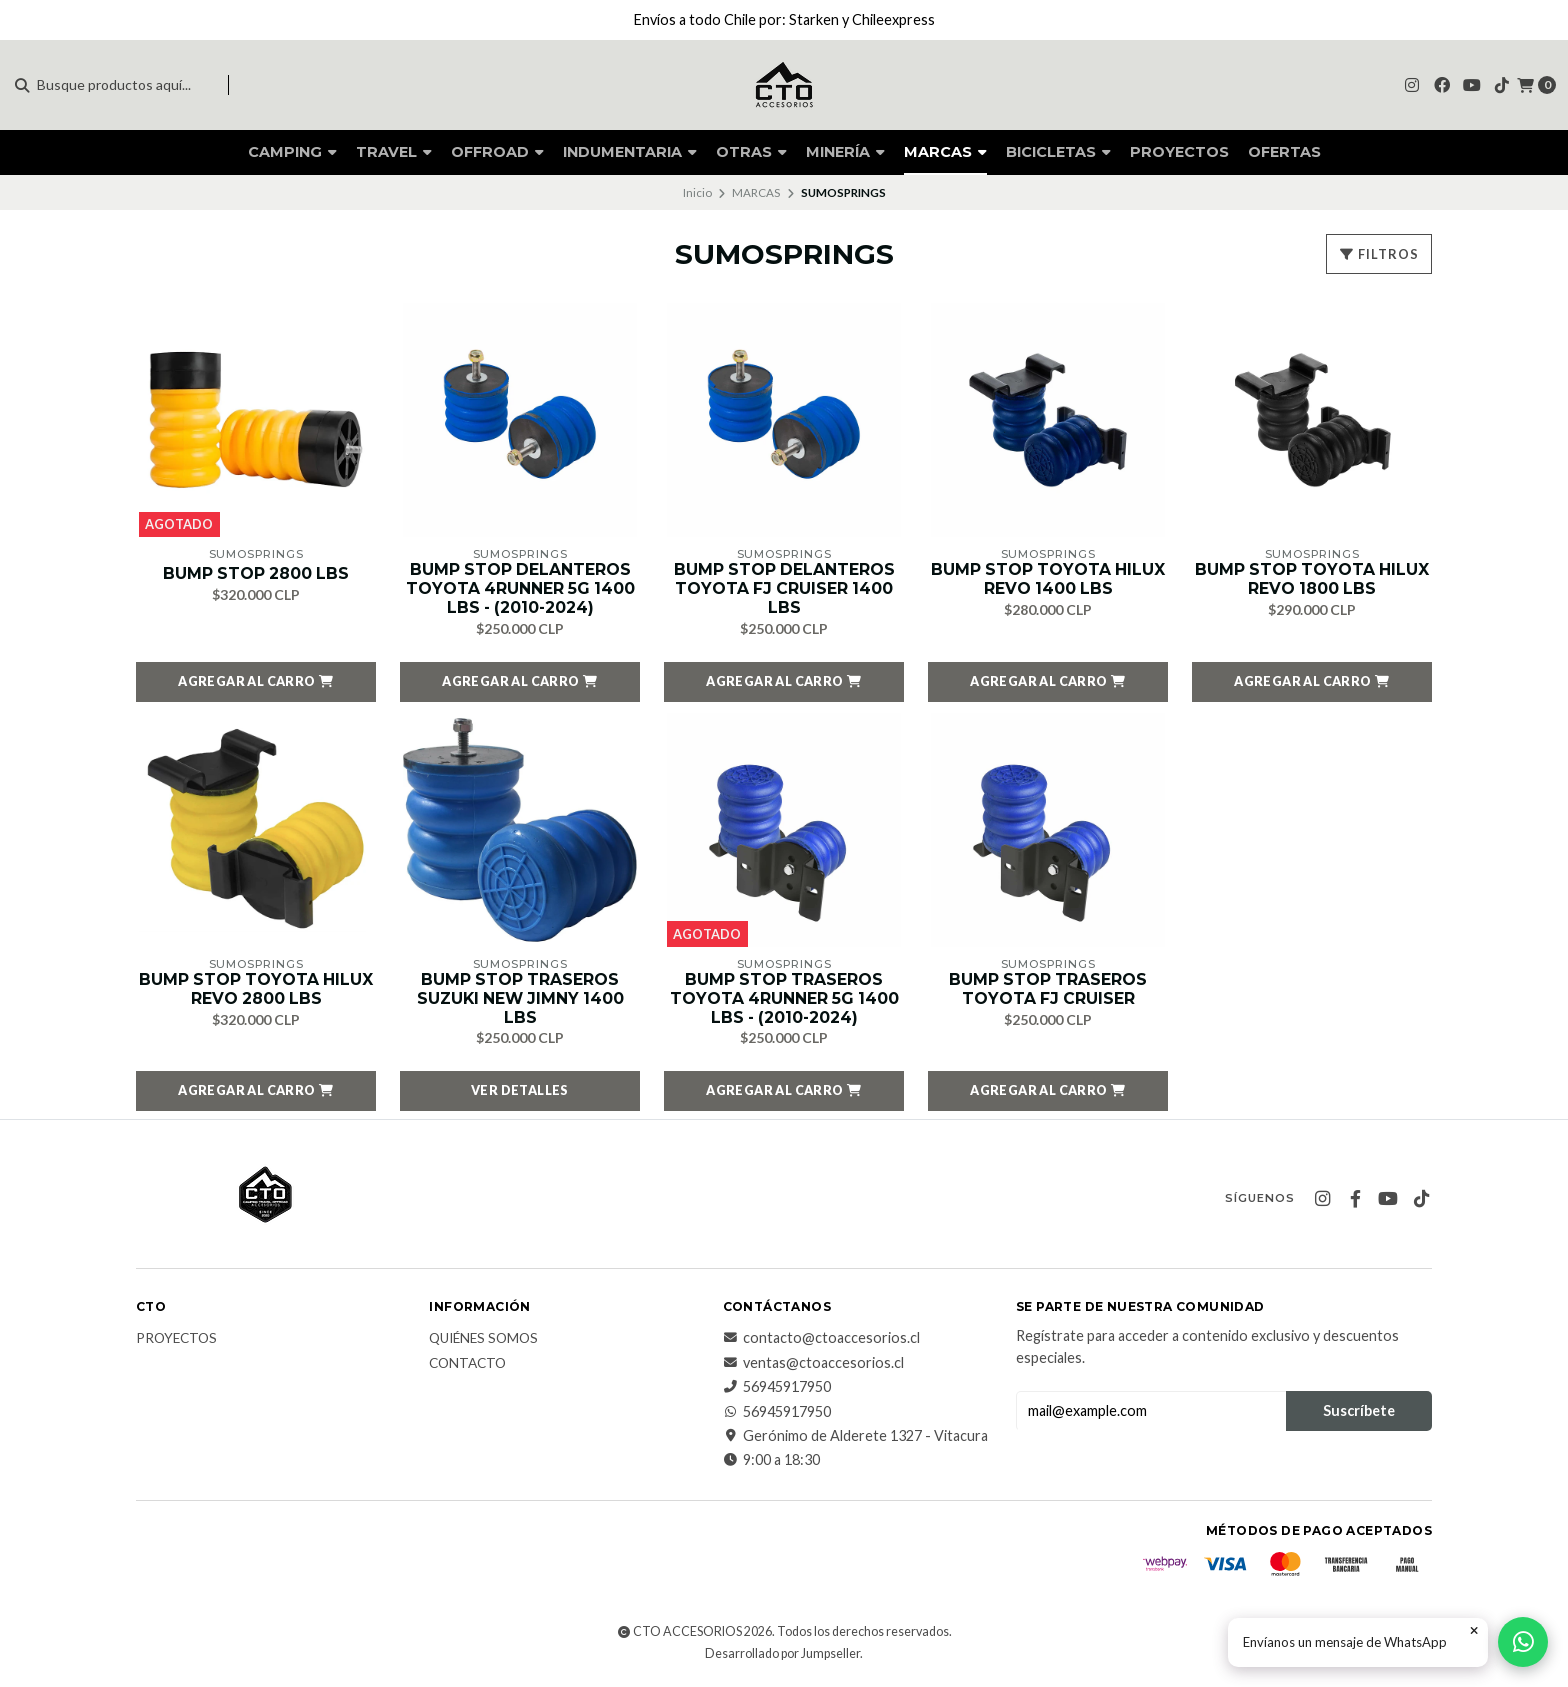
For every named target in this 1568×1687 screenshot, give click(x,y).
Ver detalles (520, 1093)
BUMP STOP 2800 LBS (256, 573)
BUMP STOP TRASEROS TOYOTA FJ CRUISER (1048, 991)
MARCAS (945, 152)
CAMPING (292, 152)
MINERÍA (845, 152)
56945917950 (777, 1389)
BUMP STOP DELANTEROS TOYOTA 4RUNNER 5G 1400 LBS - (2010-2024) (520, 589)
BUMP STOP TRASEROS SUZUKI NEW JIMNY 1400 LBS (520, 1000)
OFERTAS (1284, 152)
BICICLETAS (1058, 152)
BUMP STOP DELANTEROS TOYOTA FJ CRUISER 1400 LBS (784, 589)
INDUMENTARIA (630, 152)
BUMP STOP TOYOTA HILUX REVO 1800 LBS (1312, 580)
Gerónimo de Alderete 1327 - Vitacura (855, 1438)
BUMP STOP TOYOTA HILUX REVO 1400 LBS (1048, 580)
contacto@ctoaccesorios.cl (821, 1341)
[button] (256, 683)
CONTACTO (467, 1366)
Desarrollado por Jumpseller (782, 1655)
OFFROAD (497, 152)
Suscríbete (1359, 1412)
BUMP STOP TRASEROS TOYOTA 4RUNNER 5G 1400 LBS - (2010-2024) (784, 1000)
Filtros (1379, 254)
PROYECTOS (1179, 152)
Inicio (697, 192)
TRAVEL (394, 152)
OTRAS (751, 152)
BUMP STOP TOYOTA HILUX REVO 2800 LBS (256, 991)
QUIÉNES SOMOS (483, 1342)
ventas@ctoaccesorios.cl (813, 1365)
